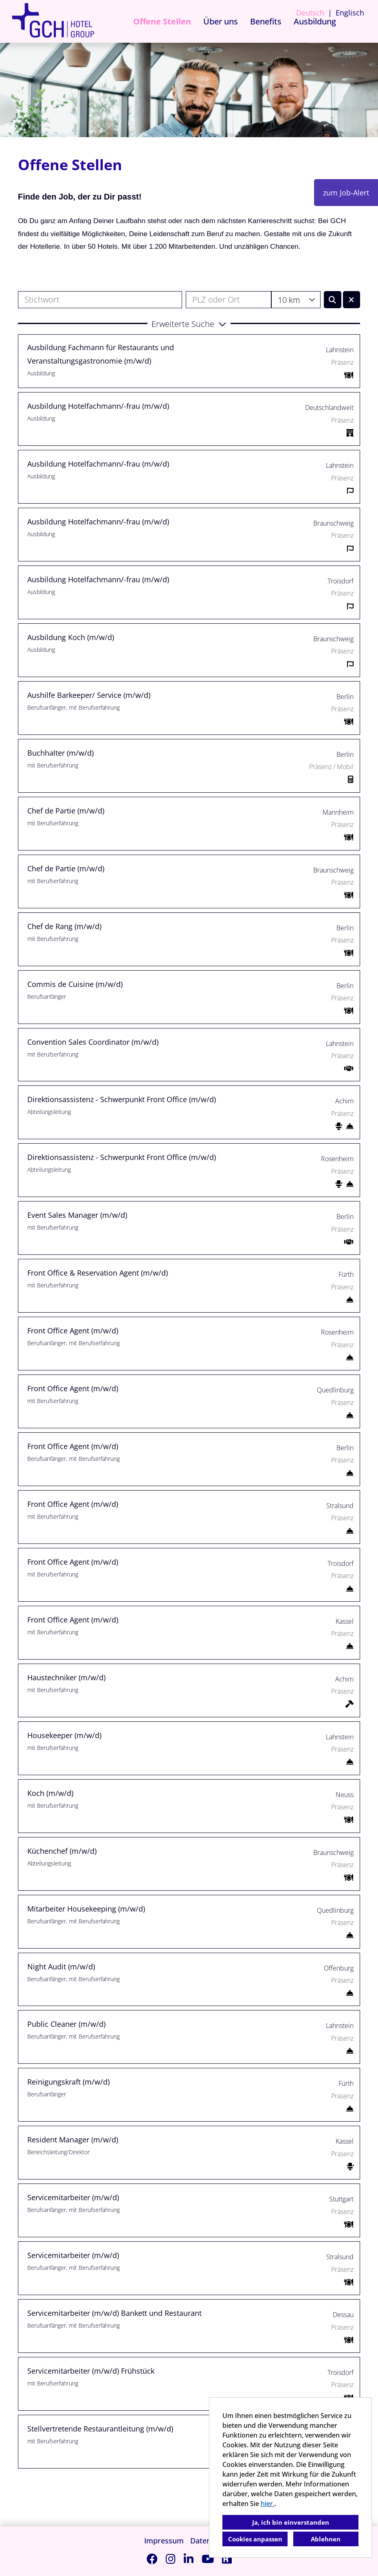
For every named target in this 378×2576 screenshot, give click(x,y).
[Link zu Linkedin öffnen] (189, 2558)
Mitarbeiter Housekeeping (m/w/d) (86, 1909)
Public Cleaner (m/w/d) (66, 2024)
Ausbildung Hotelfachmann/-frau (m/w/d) (98, 406)
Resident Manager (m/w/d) (72, 2139)
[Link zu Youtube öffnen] (208, 2558)
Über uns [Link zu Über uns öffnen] (220, 21)
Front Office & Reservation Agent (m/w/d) (97, 1273)
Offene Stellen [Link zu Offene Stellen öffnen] (162, 21)
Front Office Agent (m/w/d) (72, 1330)
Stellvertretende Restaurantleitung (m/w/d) (100, 2428)
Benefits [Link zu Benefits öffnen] (265, 21)
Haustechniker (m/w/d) (66, 1677)
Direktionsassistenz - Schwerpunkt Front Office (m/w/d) (121, 1099)
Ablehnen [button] (326, 2539)
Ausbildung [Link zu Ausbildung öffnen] (315, 21)
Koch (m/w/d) (50, 1793)
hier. (268, 2503)
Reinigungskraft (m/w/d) (68, 2082)
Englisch (350, 13)
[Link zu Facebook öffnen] (152, 2558)
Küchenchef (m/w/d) (62, 1851)
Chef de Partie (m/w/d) (65, 811)
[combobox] (296, 299)
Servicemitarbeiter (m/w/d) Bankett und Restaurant (114, 2313)
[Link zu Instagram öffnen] (171, 2558)
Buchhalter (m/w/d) (60, 753)
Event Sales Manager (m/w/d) (77, 1215)
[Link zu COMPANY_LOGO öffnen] (53, 21)
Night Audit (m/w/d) (61, 1966)
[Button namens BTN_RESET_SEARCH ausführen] (351, 299)
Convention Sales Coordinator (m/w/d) (92, 1042)
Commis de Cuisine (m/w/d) (75, 984)
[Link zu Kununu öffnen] (227, 2558)
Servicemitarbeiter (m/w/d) (73, 2197)
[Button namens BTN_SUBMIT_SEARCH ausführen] (332, 299)
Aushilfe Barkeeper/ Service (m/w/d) (88, 695)
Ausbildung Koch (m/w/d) (70, 637)
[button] (189, 323)
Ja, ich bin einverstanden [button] (290, 2522)
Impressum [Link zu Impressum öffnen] (164, 2540)
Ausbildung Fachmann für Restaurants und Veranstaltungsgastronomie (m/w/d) (100, 353)
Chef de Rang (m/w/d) (64, 926)
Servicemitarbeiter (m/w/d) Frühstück (90, 2371)
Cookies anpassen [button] (255, 2539)
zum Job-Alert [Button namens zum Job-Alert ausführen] (346, 192)
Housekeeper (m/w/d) (64, 1735)
